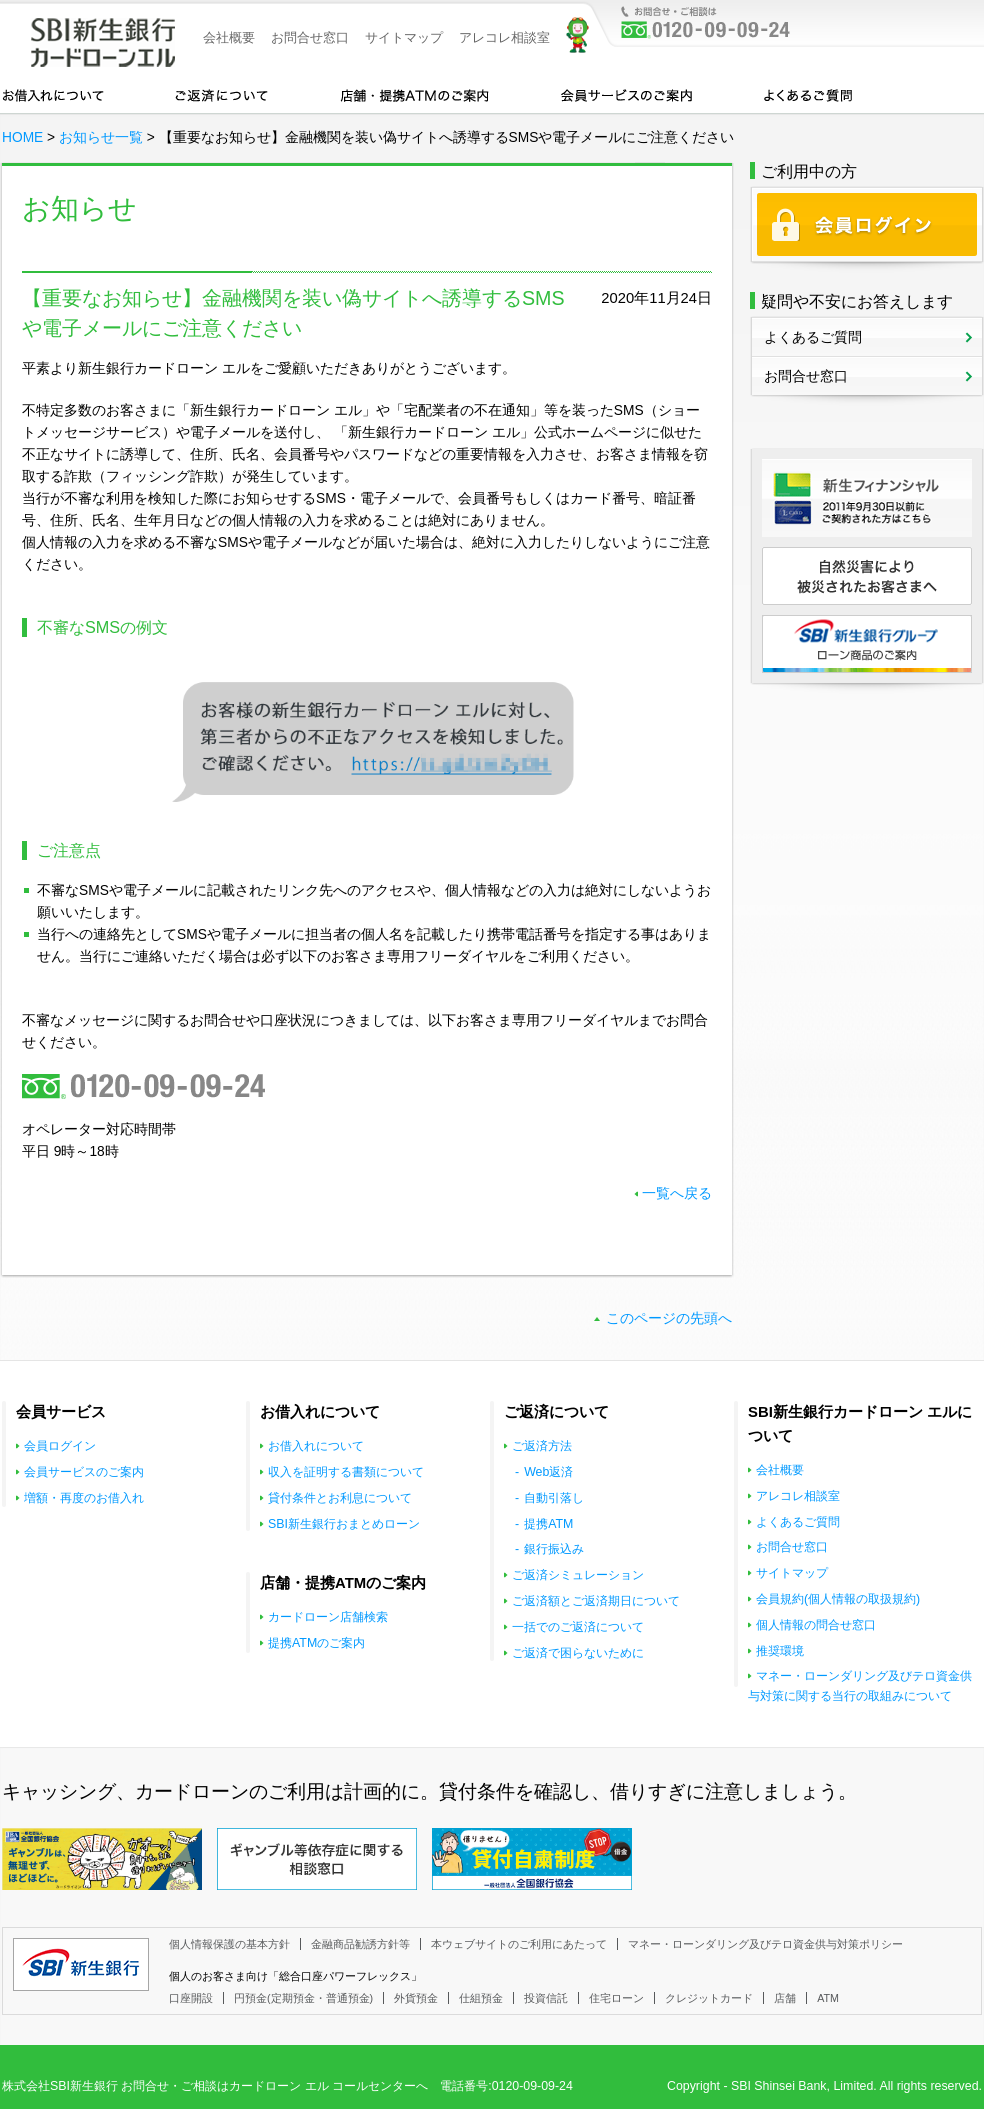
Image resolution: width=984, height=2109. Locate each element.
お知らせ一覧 (101, 137)
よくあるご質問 (808, 94)
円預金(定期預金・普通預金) (303, 1998)
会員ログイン (60, 1446)
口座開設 (191, 1998)
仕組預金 (481, 1998)
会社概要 (229, 37)
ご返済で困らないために (578, 1653)
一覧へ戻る (677, 1193)
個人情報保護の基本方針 (229, 1944)
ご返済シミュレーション (578, 1575)
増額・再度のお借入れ (84, 1498)
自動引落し (554, 1498)
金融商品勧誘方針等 (360, 1944)
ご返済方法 (542, 1446)
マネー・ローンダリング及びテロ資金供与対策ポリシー (765, 1944)
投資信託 (546, 1998)
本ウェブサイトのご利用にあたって (519, 1944)
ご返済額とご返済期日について (596, 1601)
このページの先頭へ (669, 1318)
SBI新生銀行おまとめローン (344, 1524)
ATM (828, 1998)
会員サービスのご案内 (626, 94)
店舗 (785, 1998)
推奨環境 (780, 1651)
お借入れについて (53, 94)
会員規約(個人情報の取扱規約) (838, 1599)
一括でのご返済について (578, 1627)
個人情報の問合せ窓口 (816, 1625)
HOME (22, 137)
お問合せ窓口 (310, 37)
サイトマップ (404, 37)
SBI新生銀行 (81, 1964)
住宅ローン (616, 1998)
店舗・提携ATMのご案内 (415, 94)
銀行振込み (554, 1549)
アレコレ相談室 (504, 37)
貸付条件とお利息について (340, 1498)
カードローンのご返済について (221, 94)
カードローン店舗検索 (328, 1617)
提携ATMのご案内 (316, 1643)
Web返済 (548, 1472)
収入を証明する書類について (346, 1472)
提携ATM (548, 1524)
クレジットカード (709, 1998)
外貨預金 (416, 1998)
